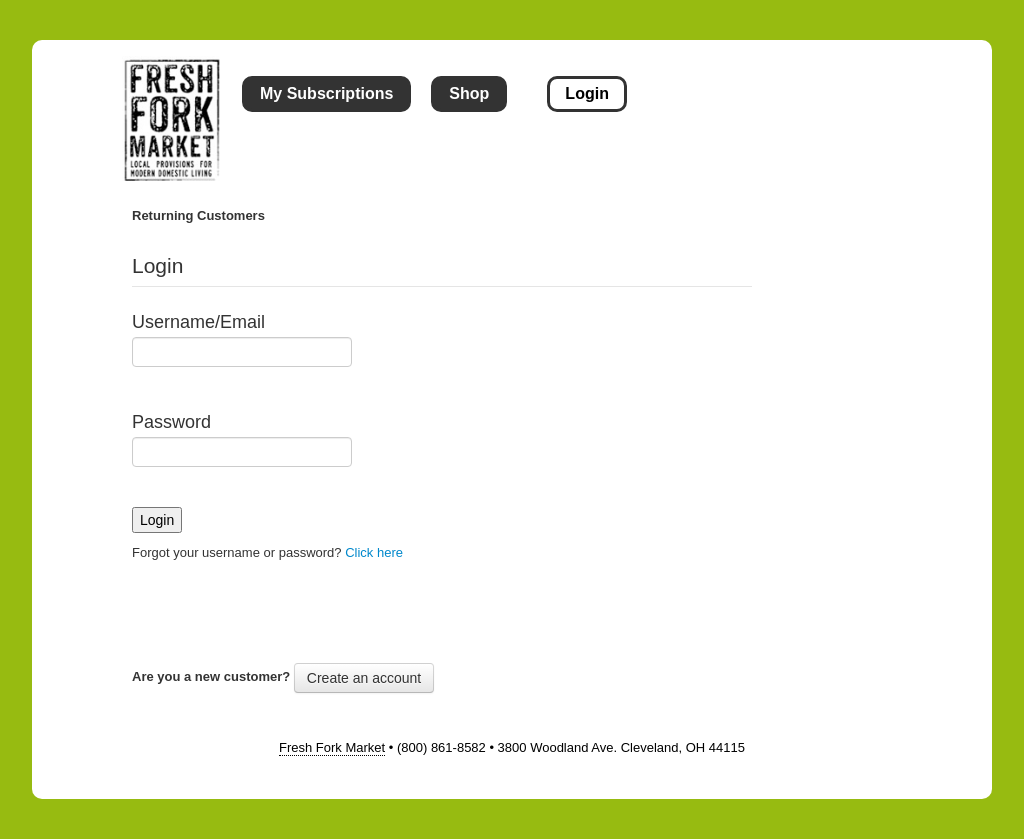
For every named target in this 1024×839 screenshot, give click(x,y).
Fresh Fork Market (332, 747)
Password (171, 422)
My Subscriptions (326, 93)
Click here (374, 552)
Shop (469, 93)
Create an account (364, 678)
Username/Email (198, 322)
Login (587, 93)
